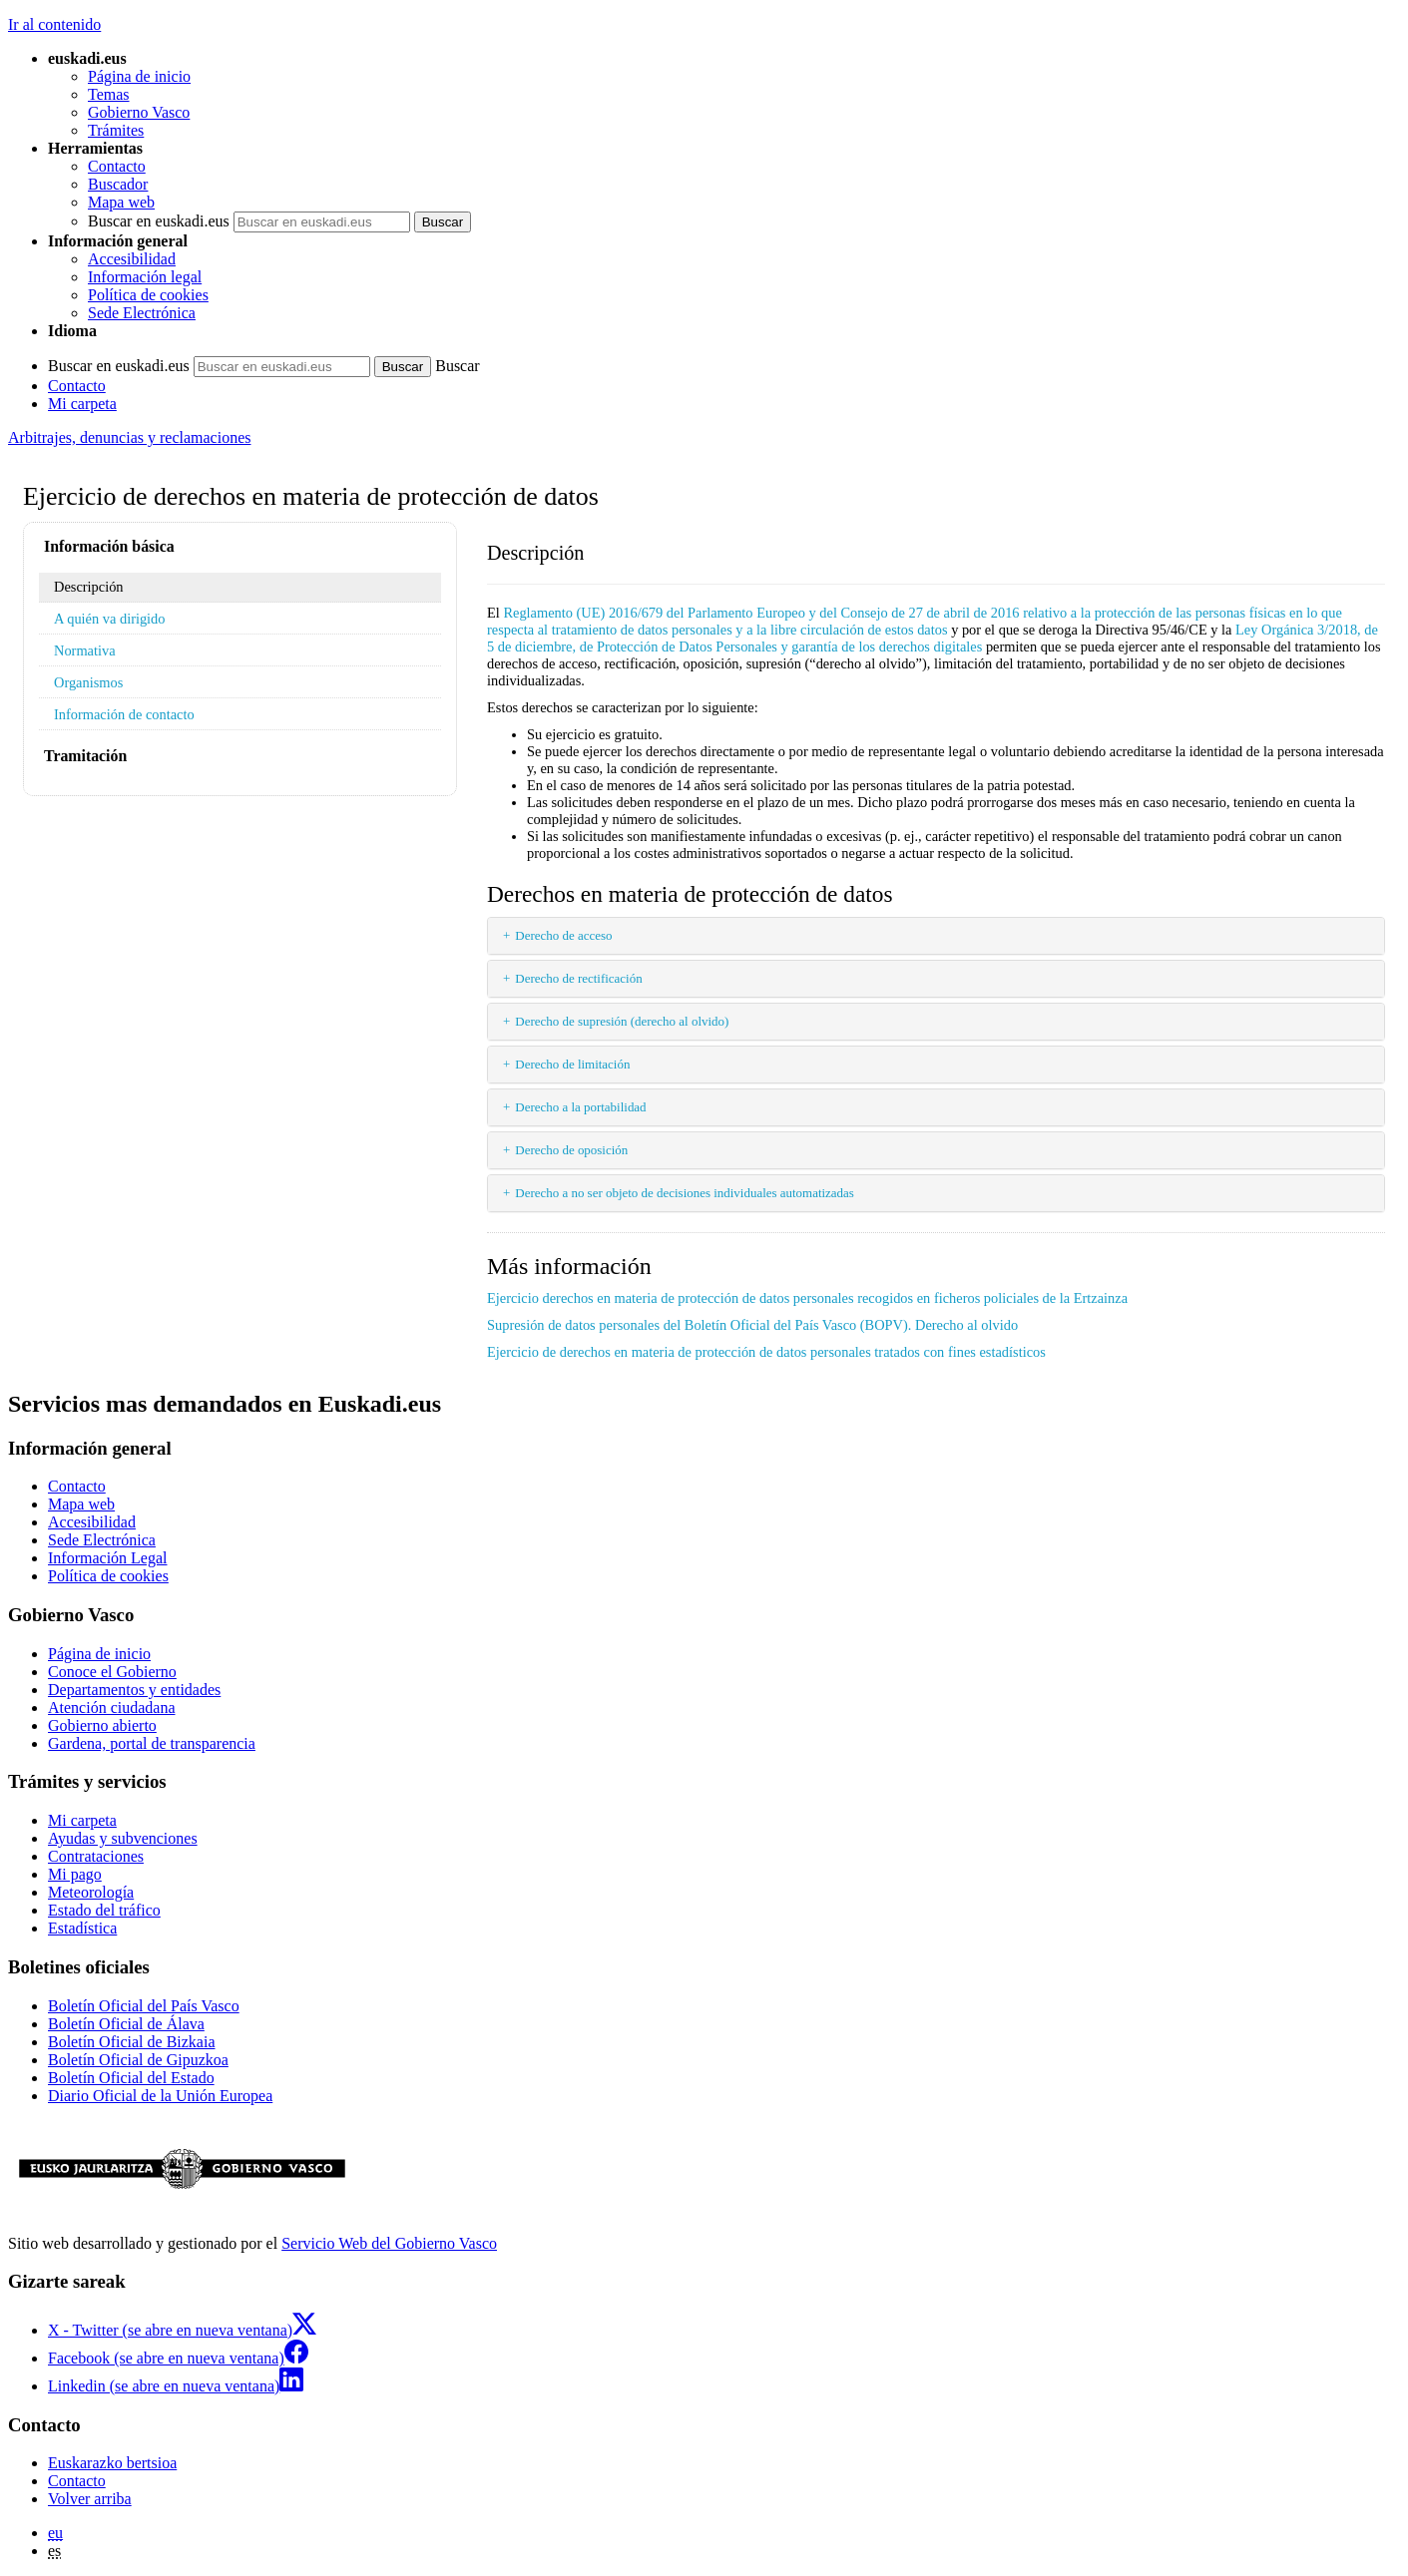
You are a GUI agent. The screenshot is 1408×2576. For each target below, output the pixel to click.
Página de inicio (139, 76)
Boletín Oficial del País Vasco (143, 2005)
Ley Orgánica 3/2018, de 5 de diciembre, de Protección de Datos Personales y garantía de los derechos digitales (932, 638)
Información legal (145, 276)
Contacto (117, 166)
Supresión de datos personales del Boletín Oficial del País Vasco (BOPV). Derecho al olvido (752, 1325)
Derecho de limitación (572, 1064)
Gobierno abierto (102, 1725)
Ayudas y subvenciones (123, 1838)
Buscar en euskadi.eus (159, 221)
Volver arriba (90, 2498)
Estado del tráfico (104, 1910)
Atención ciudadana (112, 1707)
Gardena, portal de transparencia (151, 1743)
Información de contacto (124, 714)
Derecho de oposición (571, 1149)
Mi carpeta (82, 403)
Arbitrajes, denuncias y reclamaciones (129, 437)
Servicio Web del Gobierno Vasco (389, 2243)
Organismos (88, 682)
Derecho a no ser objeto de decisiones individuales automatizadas (684, 1192)
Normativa (85, 650)
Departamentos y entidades (134, 1689)
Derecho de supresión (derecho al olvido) (621, 1021)
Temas (109, 94)
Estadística (82, 1928)
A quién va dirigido (110, 619)
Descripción (89, 587)
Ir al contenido (54, 24)
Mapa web (121, 202)
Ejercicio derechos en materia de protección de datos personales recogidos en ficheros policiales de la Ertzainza (807, 1298)
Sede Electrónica (142, 312)
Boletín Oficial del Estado (131, 2077)
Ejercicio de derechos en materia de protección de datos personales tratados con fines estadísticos (766, 1352)
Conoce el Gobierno (112, 1671)
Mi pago (75, 1874)
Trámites (116, 130)
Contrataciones (96, 1856)
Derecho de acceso (563, 935)
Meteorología (91, 1892)
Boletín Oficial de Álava (126, 2023)
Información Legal (108, 1557)
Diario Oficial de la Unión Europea (160, 2095)
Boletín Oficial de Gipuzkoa (138, 2059)
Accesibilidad (132, 258)
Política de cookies (148, 294)
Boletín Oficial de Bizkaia (132, 2041)
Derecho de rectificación (578, 978)
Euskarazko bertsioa (112, 2462)
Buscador (118, 184)
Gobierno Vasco (139, 112)
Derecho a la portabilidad (580, 1106)
